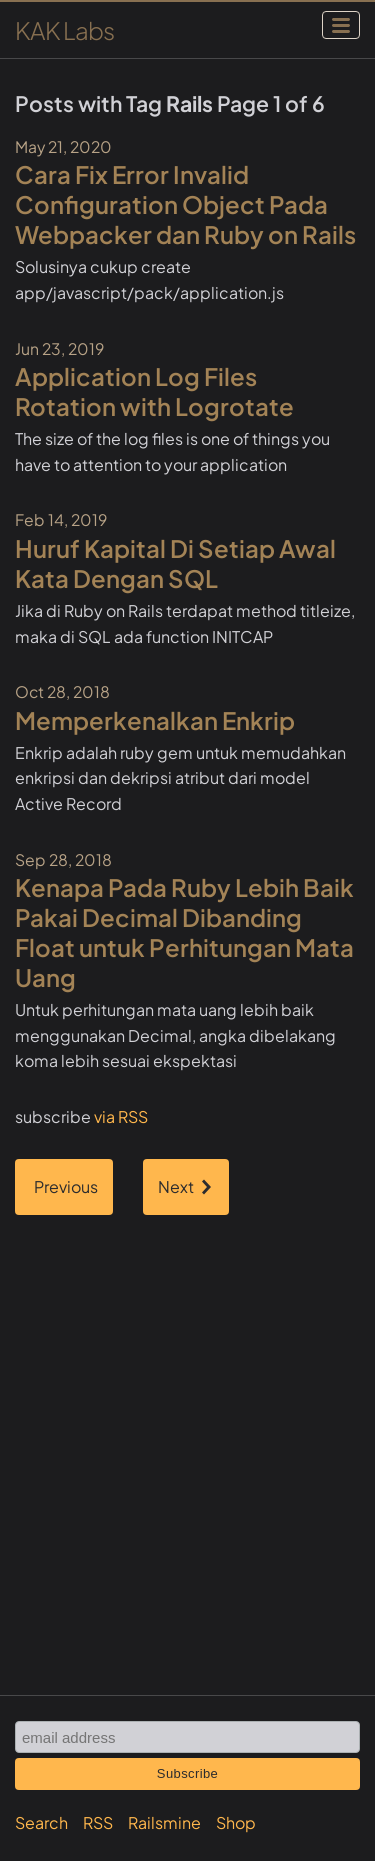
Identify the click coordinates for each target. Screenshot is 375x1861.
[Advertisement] (187, 1417)
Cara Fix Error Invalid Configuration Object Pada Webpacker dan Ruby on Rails (185, 204)
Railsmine (164, 1822)
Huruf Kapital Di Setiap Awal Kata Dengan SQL (175, 563)
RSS (98, 1822)
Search (41, 1822)
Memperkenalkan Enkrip (155, 720)
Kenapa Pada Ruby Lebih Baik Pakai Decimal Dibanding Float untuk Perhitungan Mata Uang (184, 932)
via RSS (121, 1116)
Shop (236, 1822)
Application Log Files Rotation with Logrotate (154, 391)
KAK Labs (64, 30)
